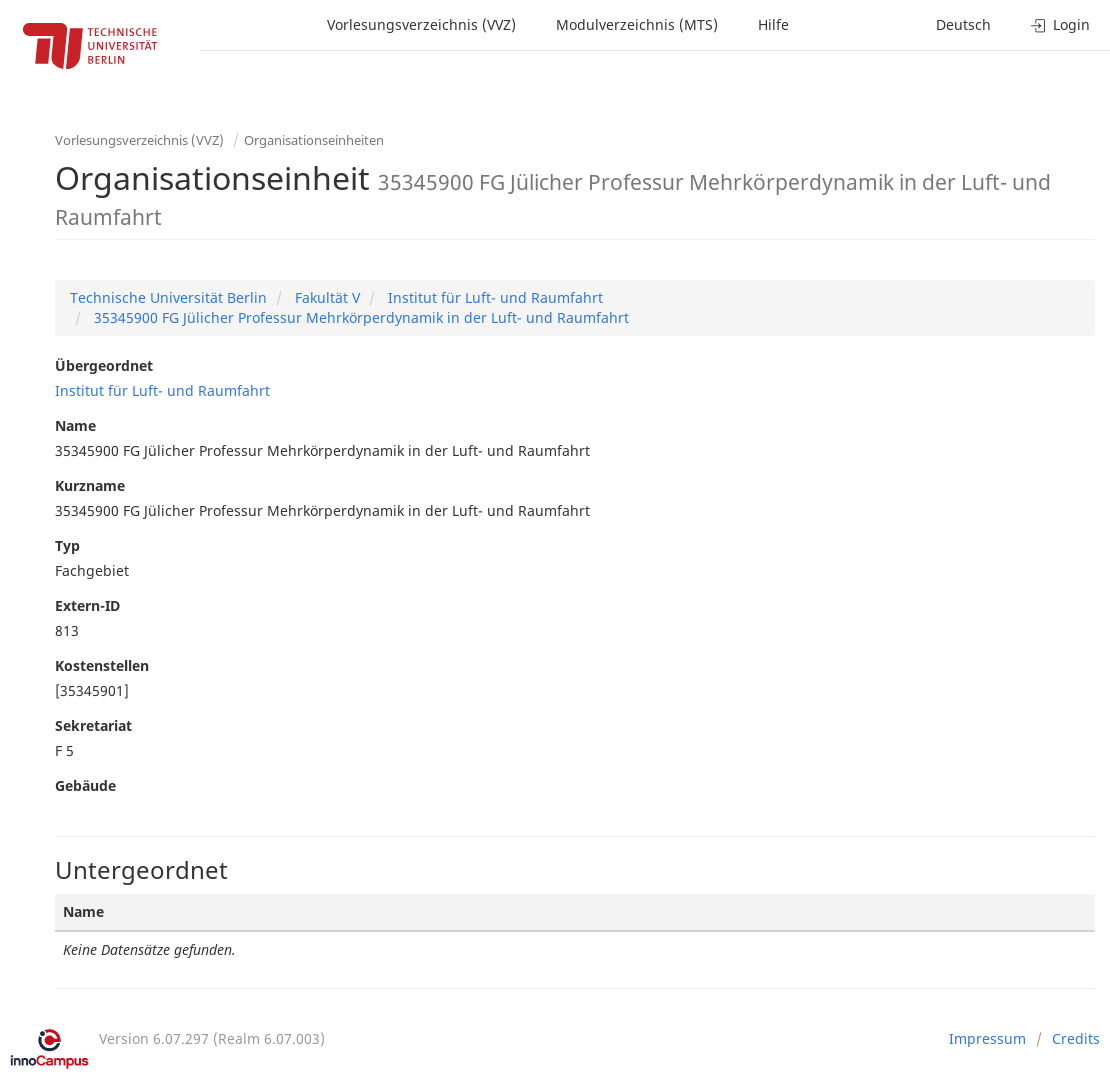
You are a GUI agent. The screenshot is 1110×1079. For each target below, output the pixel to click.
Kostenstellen (102, 665)
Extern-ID (87, 605)
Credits (1076, 1038)
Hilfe (773, 24)
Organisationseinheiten (314, 140)
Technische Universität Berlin (168, 297)
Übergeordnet (104, 365)
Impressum (987, 1038)
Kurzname (90, 485)
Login (1060, 24)
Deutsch (963, 24)
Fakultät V (325, 297)
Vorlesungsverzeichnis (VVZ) (421, 24)
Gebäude (85, 785)
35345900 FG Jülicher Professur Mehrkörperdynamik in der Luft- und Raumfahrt (359, 317)
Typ (67, 545)
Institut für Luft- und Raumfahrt (493, 297)
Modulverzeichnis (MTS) (637, 24)
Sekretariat (93, 725)
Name (75, 425)
